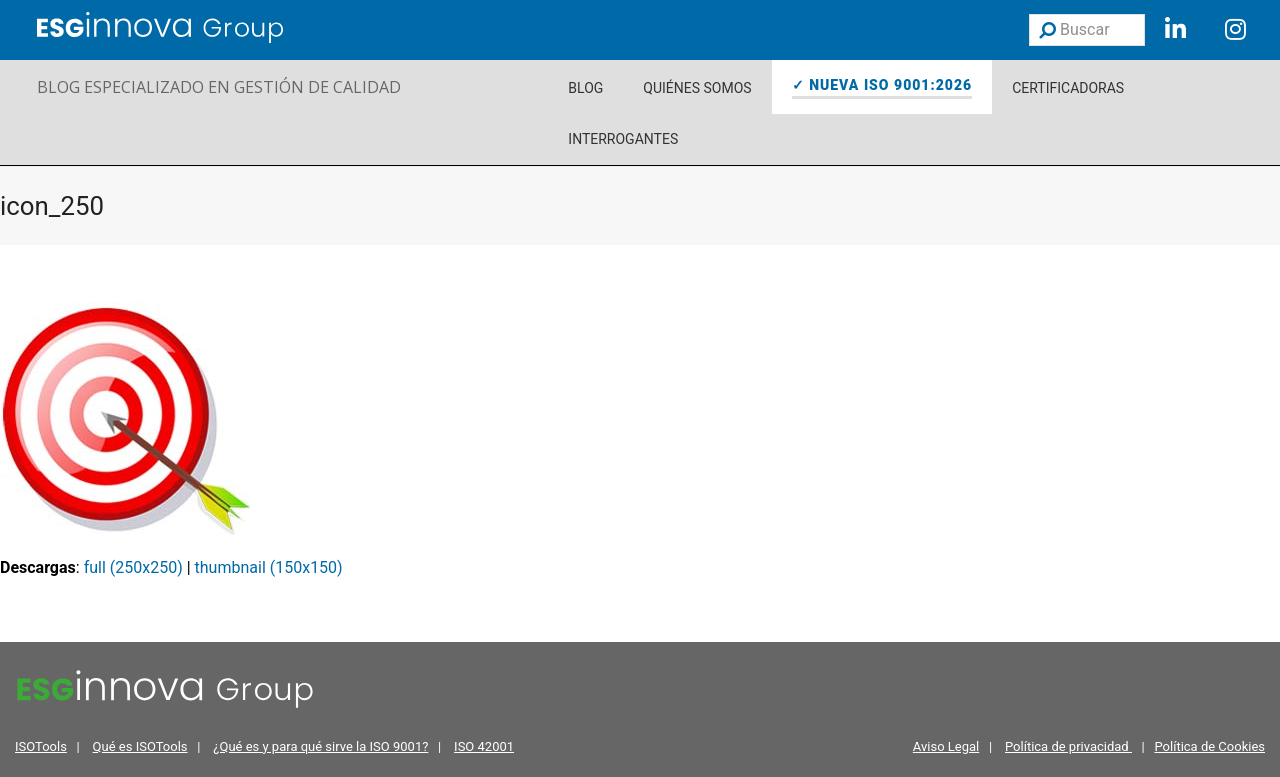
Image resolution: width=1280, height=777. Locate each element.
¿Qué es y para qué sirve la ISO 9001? (320, 746)
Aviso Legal (946, 746)
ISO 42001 (484, 746)
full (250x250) (133, 567)
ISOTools (41, 746)
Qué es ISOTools (140, 746)
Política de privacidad (1068, 746)
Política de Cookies (1209, 746)
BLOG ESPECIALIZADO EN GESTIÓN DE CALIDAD (219, 87)
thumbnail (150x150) (269, 567)
